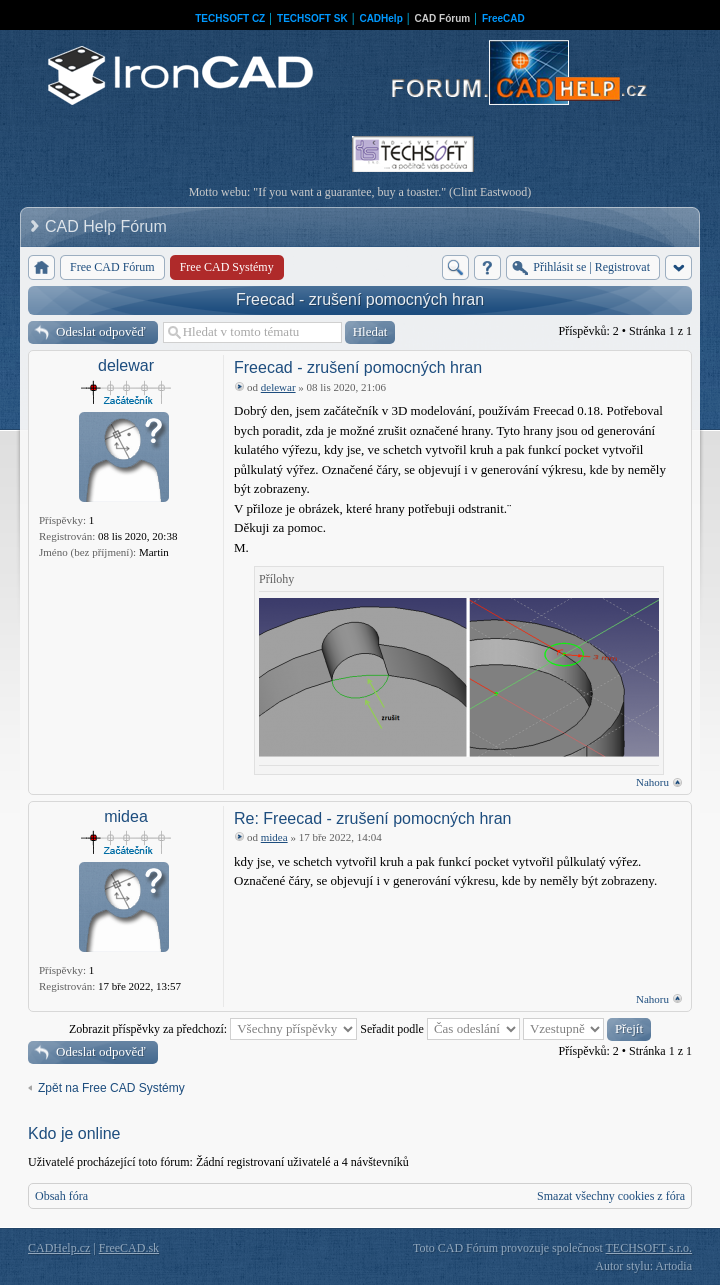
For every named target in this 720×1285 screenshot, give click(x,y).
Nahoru (652, 782)
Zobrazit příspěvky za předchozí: (213, 1029)
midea (126, 816)
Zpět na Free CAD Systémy (111, 1088)
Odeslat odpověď (101, 331)
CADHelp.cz (59, 1248)
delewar (126, 365)
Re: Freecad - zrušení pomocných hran (372, 818)
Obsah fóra (61, 1196)
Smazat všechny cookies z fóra (611, 1196)
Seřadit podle (440, 1029)
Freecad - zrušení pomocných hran (360, 299)
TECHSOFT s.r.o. (649, 1248)
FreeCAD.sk (129, 1248)
